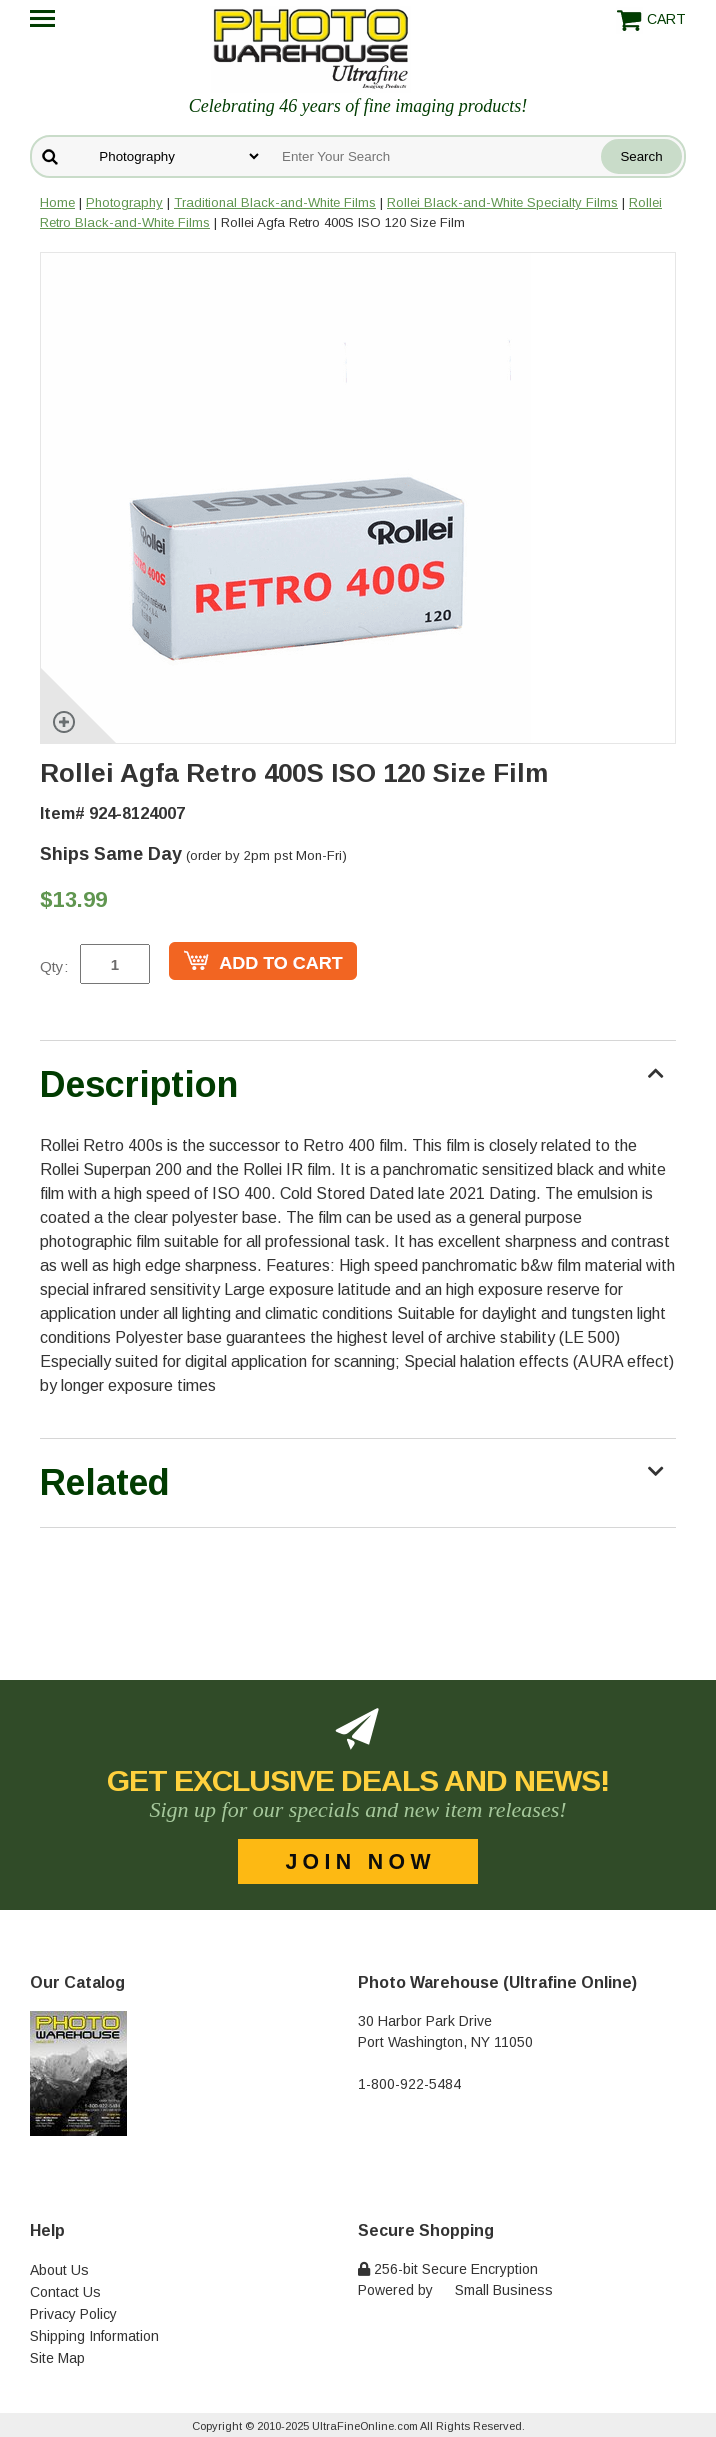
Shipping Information (94, 2336)
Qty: (54, 966)
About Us (59, 2270)
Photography (124, 202)
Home (57, 202)
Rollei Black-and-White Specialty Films (502, 202)
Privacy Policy (73, 2314)
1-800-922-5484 (409, 2084)
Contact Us (65, 2292)
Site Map (57, 2358)
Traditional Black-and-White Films (275, 202)
